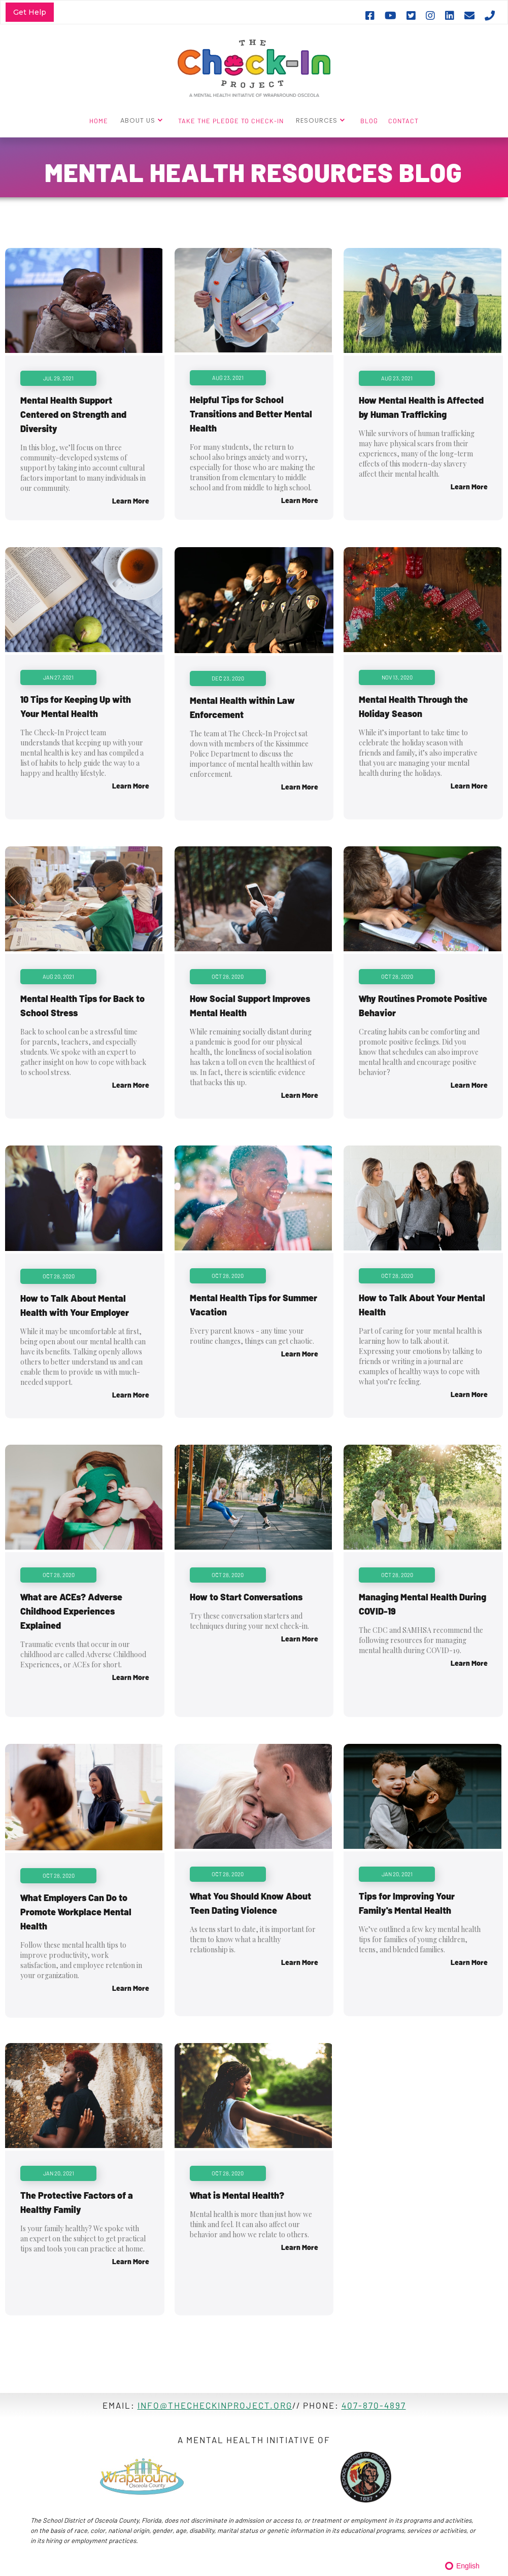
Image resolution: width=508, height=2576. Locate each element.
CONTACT (403, 121)
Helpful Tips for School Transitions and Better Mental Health (251, 414)
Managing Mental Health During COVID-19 (422, 1604)
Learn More (130, 500)
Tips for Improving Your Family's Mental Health (407, 1903)
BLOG (369, 121)
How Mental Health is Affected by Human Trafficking (421, 407)
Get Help (29, 12)
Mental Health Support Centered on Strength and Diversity (73, 414)
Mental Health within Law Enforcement (242, 707)
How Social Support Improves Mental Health (250, 1005)
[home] (254, 67)
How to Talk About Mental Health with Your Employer (74, 1305)
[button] (143, 120)
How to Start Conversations (246, 1596)
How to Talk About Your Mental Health (422, 1304)
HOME (98, 121)
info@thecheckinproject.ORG (215, 2405)
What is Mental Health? (237, 2195)
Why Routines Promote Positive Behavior (423, 1005)
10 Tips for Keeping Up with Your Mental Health (75, 706)
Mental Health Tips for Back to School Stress (82, 1005)
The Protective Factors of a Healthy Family (76, 2202)
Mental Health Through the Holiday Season (413, 706)
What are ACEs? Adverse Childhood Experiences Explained (71, 1611)
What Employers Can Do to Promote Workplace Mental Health (75, 1911)
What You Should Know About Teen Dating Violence (250, 1903)
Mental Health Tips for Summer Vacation (253, 1304)
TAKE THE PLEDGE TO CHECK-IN (231, 121)
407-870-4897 (374, 2405)
